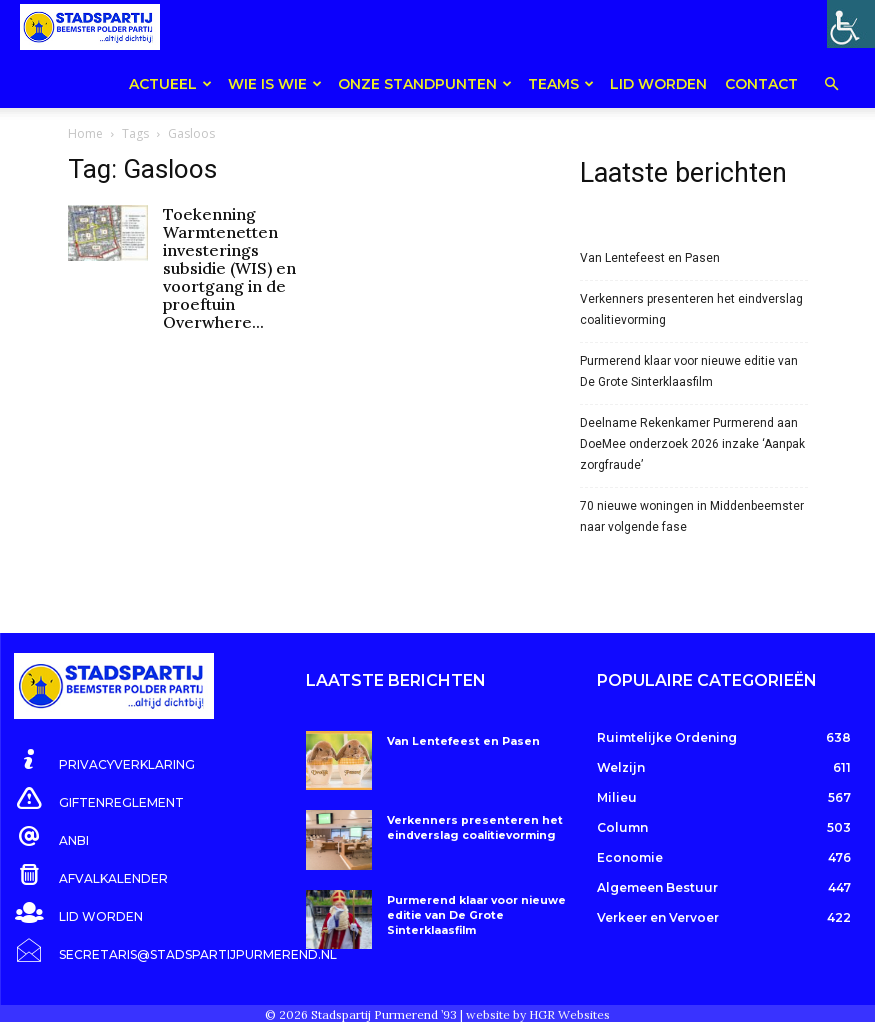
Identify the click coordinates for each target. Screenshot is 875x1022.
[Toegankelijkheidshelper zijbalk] (851, 24)
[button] (831, 85)
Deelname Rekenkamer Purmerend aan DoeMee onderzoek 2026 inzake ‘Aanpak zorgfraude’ (692, 426)
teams (561, 84)
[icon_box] (104, 743)
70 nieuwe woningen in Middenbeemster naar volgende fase (692, 498)
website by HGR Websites (538, 996)
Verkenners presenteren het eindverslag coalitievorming (691, 291)
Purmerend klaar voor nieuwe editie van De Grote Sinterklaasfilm (689, 353)
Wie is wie (275, 84)
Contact (761, 84)
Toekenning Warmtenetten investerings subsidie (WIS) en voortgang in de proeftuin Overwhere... (229, 250)
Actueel (170, 84)
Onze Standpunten (425, 84)
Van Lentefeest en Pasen (650, 240)
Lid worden (658, 84)
